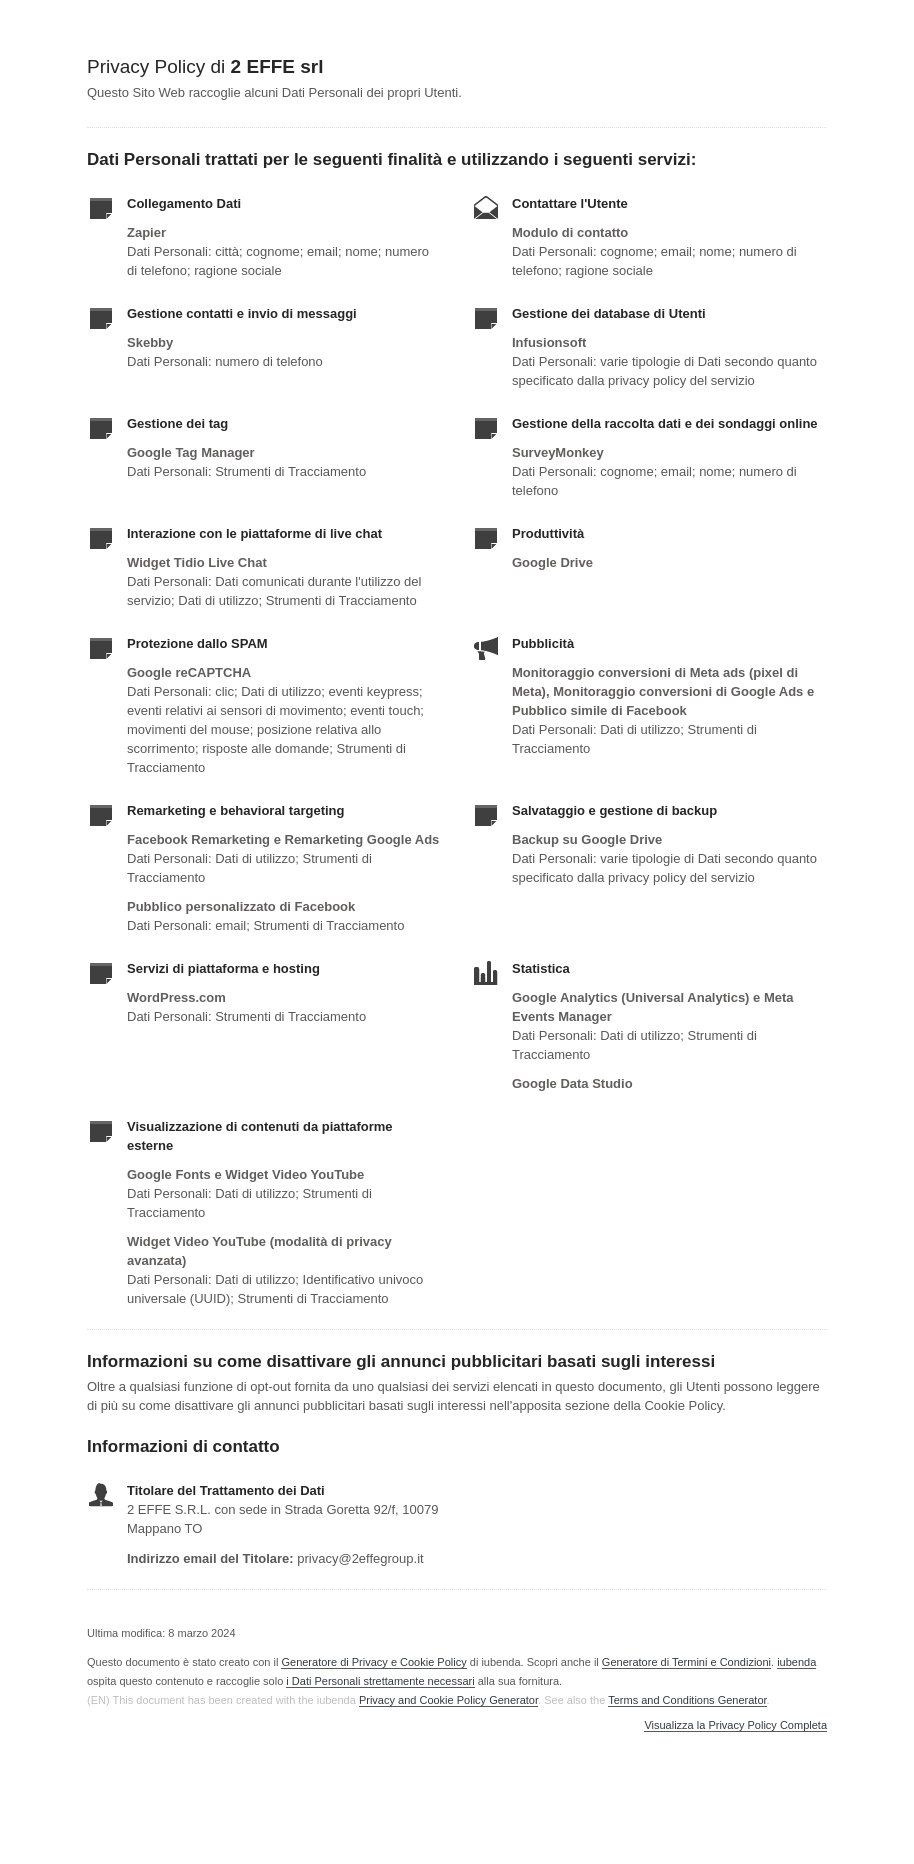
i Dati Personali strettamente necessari (380, 1681)
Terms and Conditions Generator (687, 1700)
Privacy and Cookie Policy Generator (448, 1700)
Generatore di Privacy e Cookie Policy (373, 1662)
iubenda (796, 1662)
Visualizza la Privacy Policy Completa (735, 1725)
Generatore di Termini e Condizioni (686, 1662)
